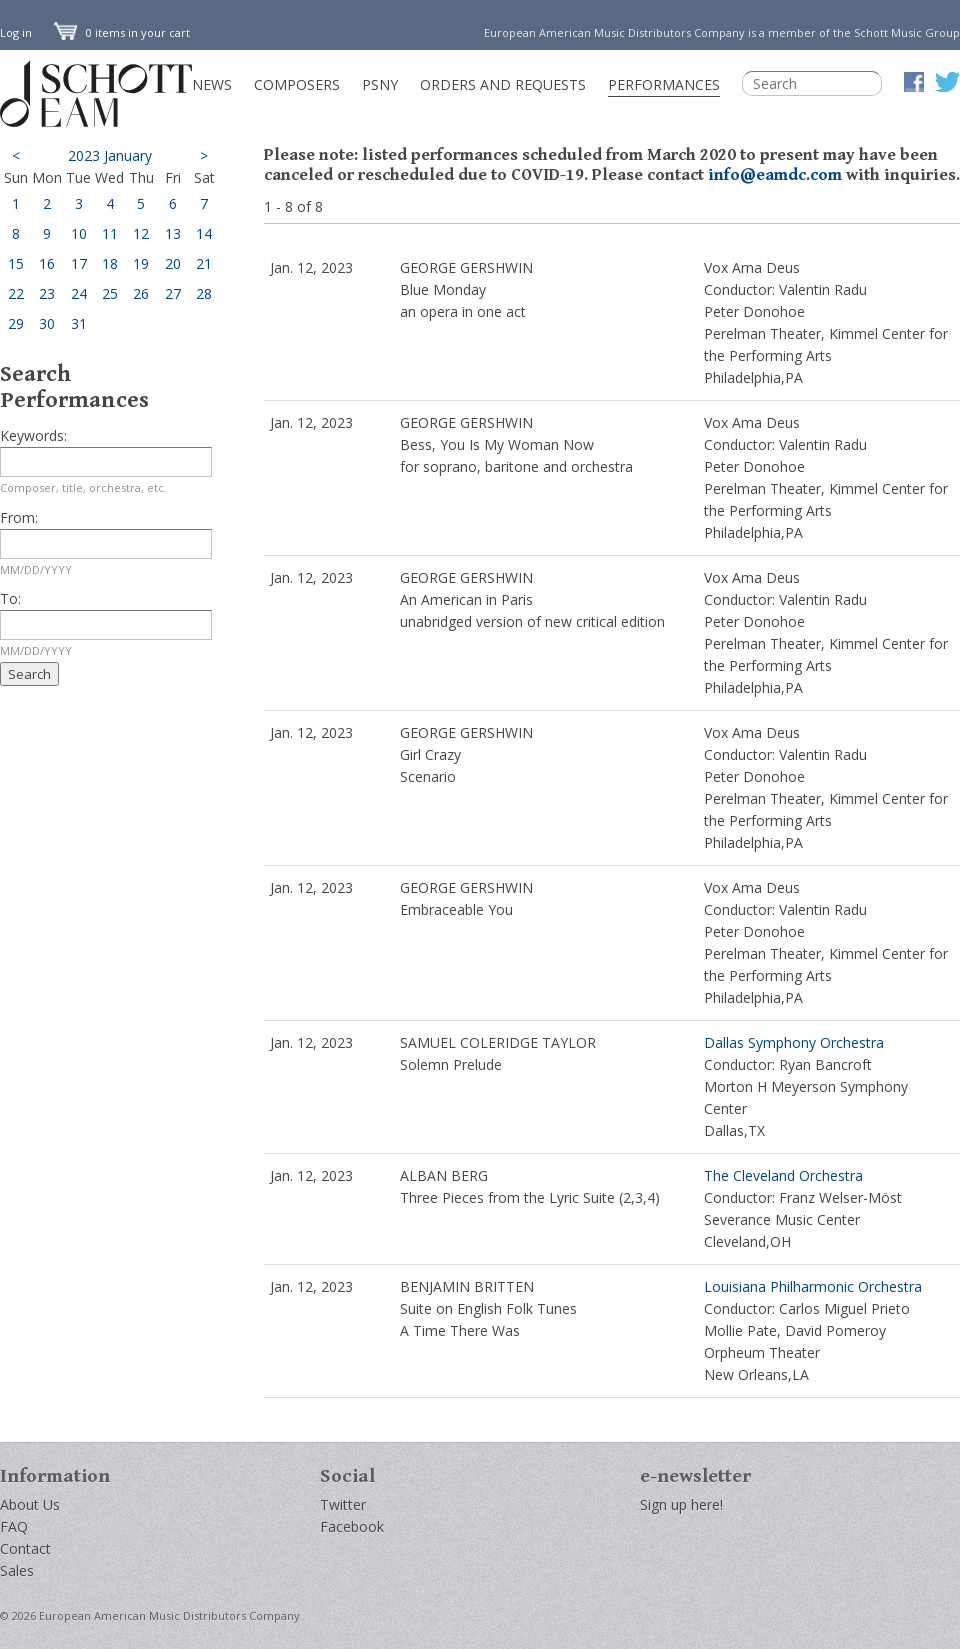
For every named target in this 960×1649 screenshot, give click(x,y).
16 (47, 263)
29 (16, 323)
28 (204, 293)
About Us (30, 1504)
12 (141, 233)
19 (141, 263)
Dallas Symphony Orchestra (794, 1042)
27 (173, 293)
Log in (16, 32)
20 (173, 263)
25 (110, 293)
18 (110, 263)
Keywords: (33, 435)
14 (204, 233)
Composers (297, 84)
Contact (25, 1548)
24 (79, 293)
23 (47, 293)
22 (16, 293)
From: (19, 517)
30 (47, 323)
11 (110, 233)
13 (173, 233)
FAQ (14, 1526)
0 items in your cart (122, 32)
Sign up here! (681, 1504)
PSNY (380, 84)
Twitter (343, 1504)
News (212, 84)
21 (204, 263)
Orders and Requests (503, 84)
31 (79, 323)
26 (141, 293)
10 (79, 233)
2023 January (110, 155)
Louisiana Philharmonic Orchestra (813, 1286)
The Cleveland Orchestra (783, 1175)
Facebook (352, 1526)
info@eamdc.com (775, 175)
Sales (17, 1570)
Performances (664, 84)
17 (79, 263)
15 (16, 263)
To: (10, 598)
